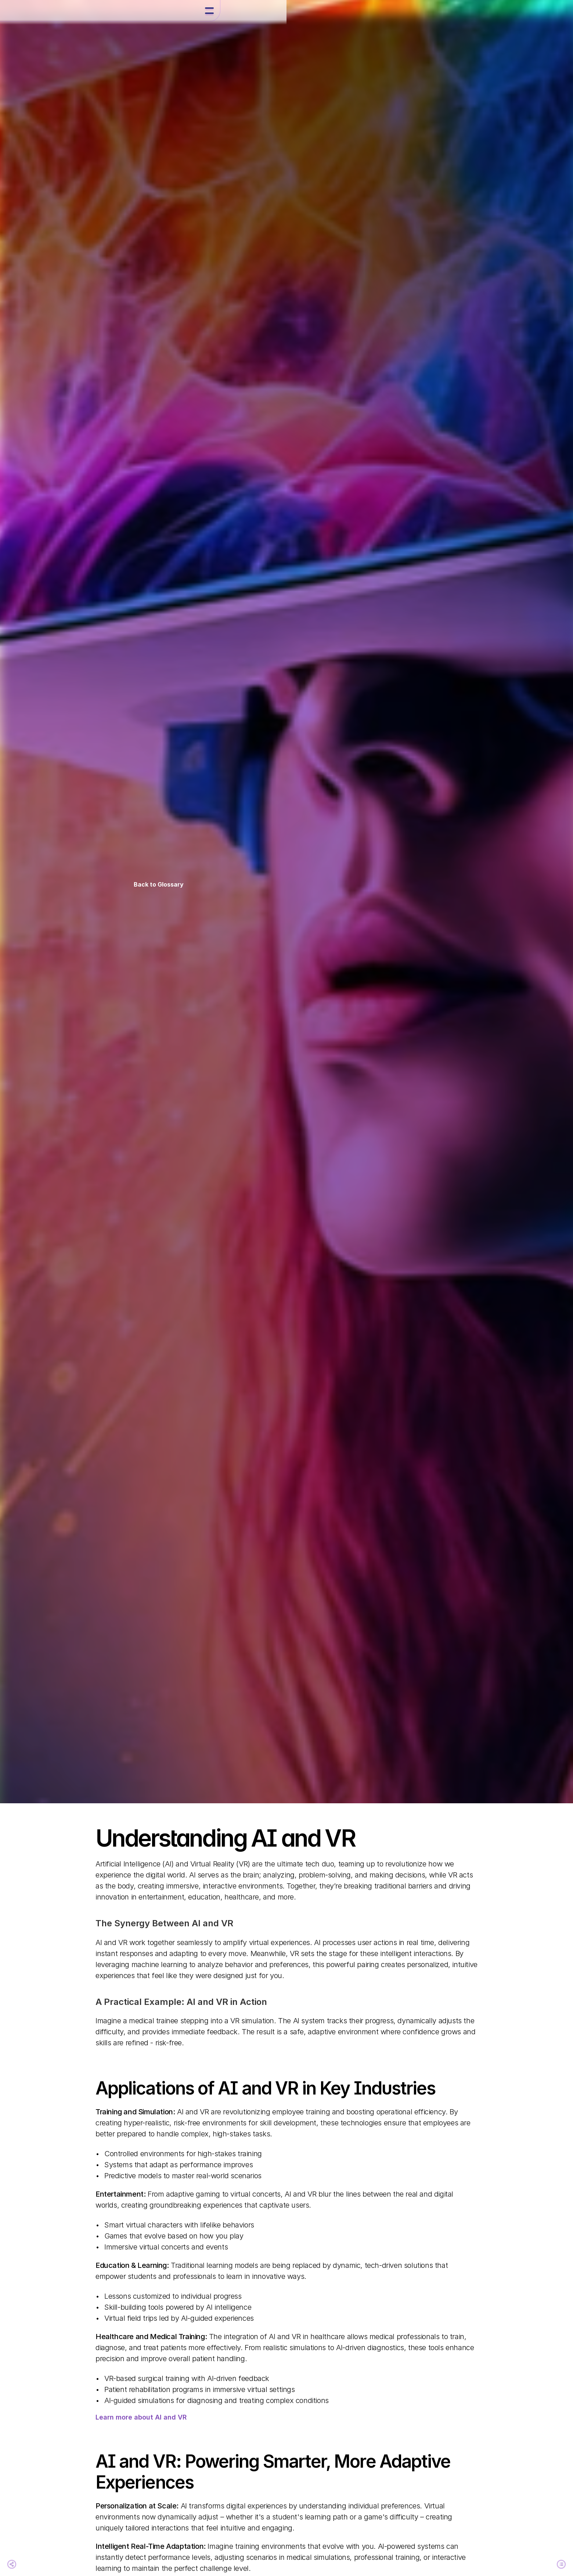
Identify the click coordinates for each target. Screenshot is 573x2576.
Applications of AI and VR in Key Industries (132, 1875)
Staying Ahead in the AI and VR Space (130, 1969)
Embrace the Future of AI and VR (135, 1989)
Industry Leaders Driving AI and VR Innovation (131, 1928)
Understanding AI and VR (131, 1854)
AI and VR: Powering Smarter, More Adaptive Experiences (135, 1901)
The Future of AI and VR (130, 1948)
